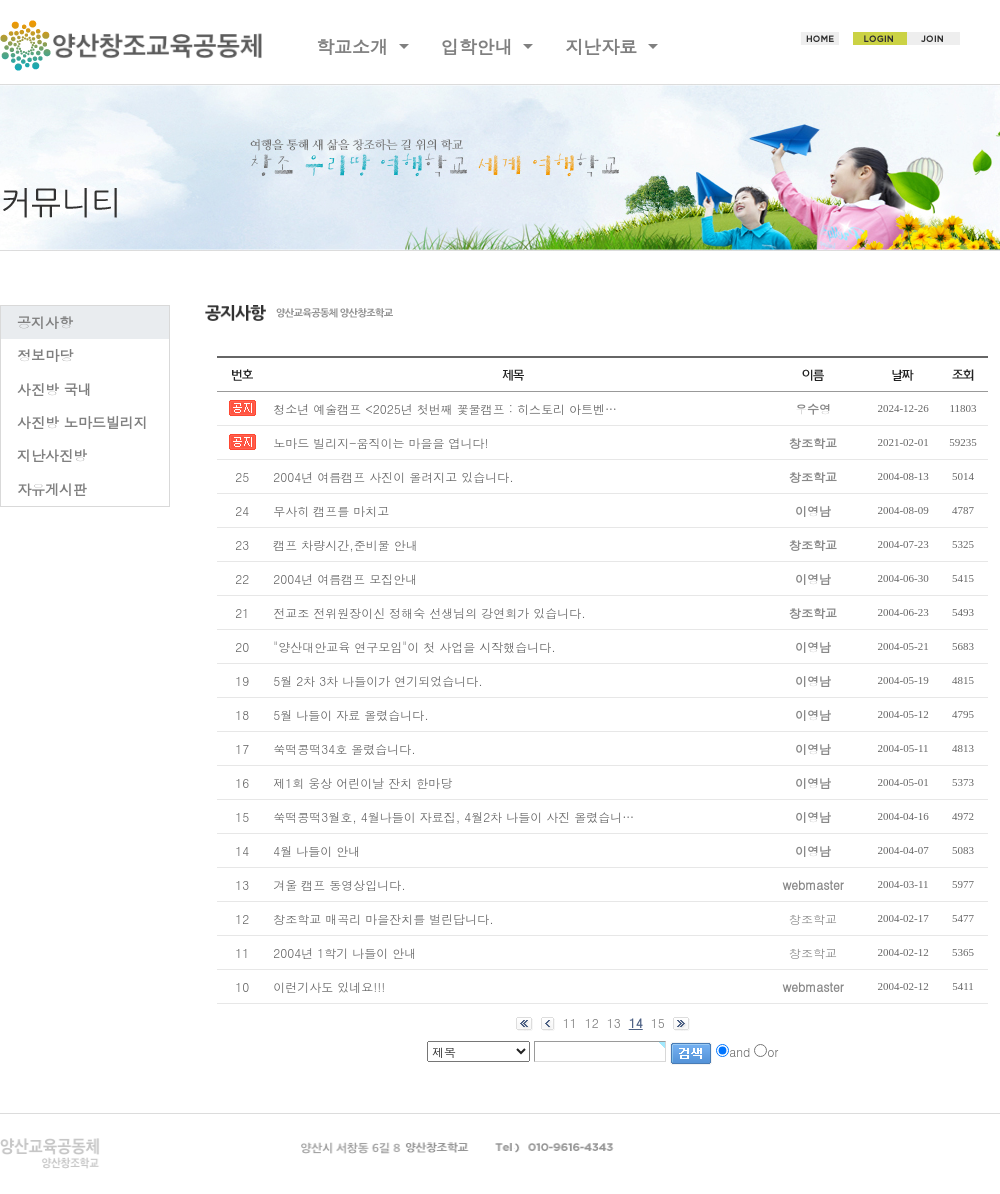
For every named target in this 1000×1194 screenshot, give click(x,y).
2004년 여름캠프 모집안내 (345, 578)
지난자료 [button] (604, 46)
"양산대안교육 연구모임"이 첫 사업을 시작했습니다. (414, 646)
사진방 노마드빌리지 (82, 422)
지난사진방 (52, 455)
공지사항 (45, 322)
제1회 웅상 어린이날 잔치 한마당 (362, 782)
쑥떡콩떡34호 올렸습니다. (344, 748)
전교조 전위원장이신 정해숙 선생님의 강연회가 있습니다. (429, 612)
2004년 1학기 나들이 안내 (344, 952)
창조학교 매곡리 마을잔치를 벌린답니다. (383, 918)
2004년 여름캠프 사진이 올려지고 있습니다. (393, 476)
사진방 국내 (54, 389)
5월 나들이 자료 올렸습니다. (351, 714)
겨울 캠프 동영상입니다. (339, 884)
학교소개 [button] (355, 46)
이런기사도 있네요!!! (329, 986)
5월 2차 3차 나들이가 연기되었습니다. (378, 680)
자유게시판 (52, 489)
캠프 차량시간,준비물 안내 (345, 544)
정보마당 (45, 355)
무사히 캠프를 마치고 (331, 510)
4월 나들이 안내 (316, 850)
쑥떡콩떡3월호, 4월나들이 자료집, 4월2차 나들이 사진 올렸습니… (453, 816)
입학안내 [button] (480, 46)
